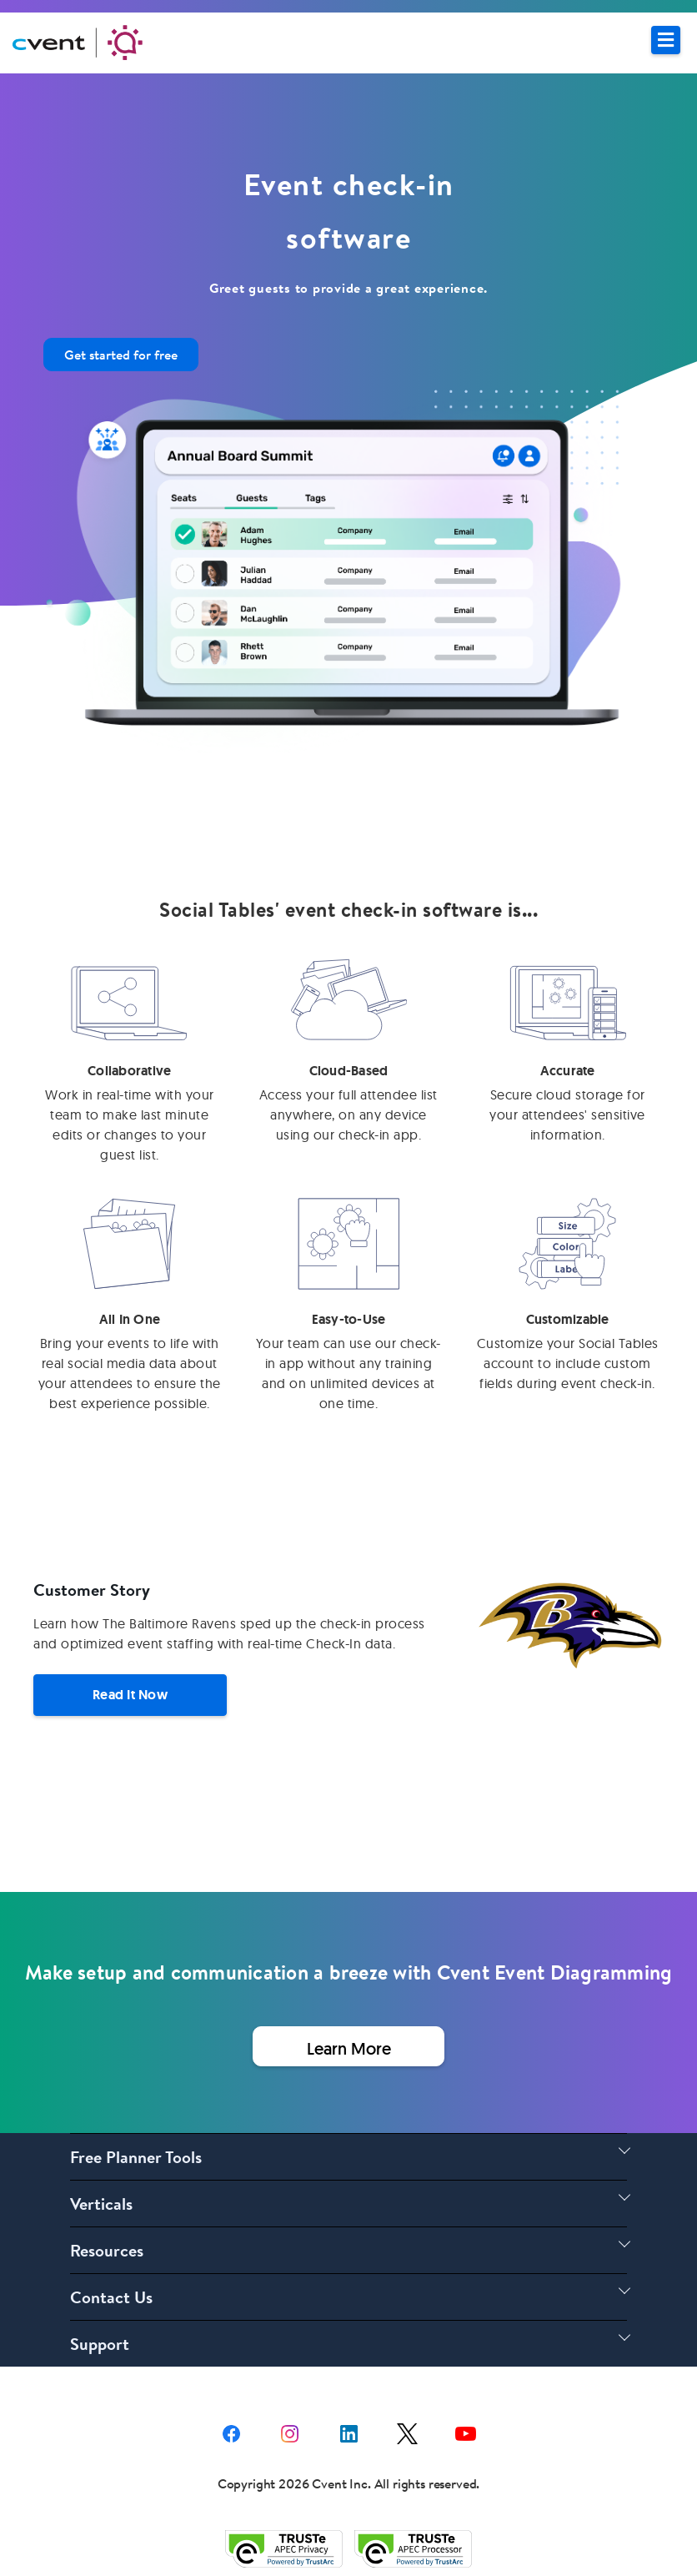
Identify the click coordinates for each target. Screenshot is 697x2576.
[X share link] (407, 2431)
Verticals (101, 2203)
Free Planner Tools (136, 2157)
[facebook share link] (231, 2431)
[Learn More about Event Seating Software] (348, 2046)
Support (99, 2343)
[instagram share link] (289, 2431)
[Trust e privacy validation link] (284, 2548)
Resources (106, 2250)
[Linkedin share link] (348, 2431)
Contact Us (111, 2297)
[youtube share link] (465, 2431)
